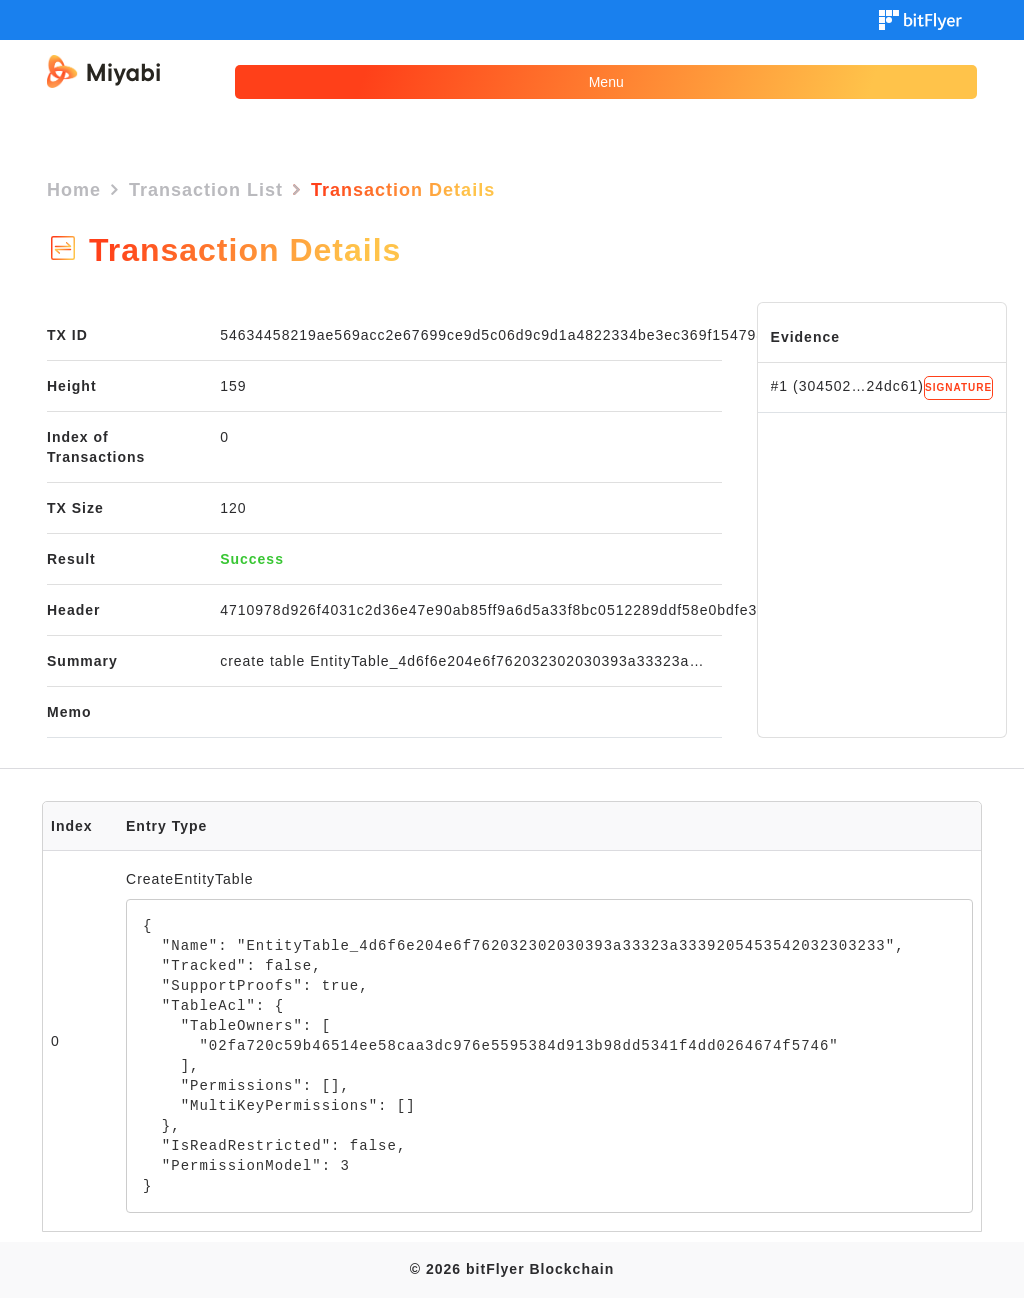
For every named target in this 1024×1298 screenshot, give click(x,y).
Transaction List (206, 190)
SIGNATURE (958, 387)
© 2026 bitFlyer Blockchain (512, 1269)
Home (74, 190)
